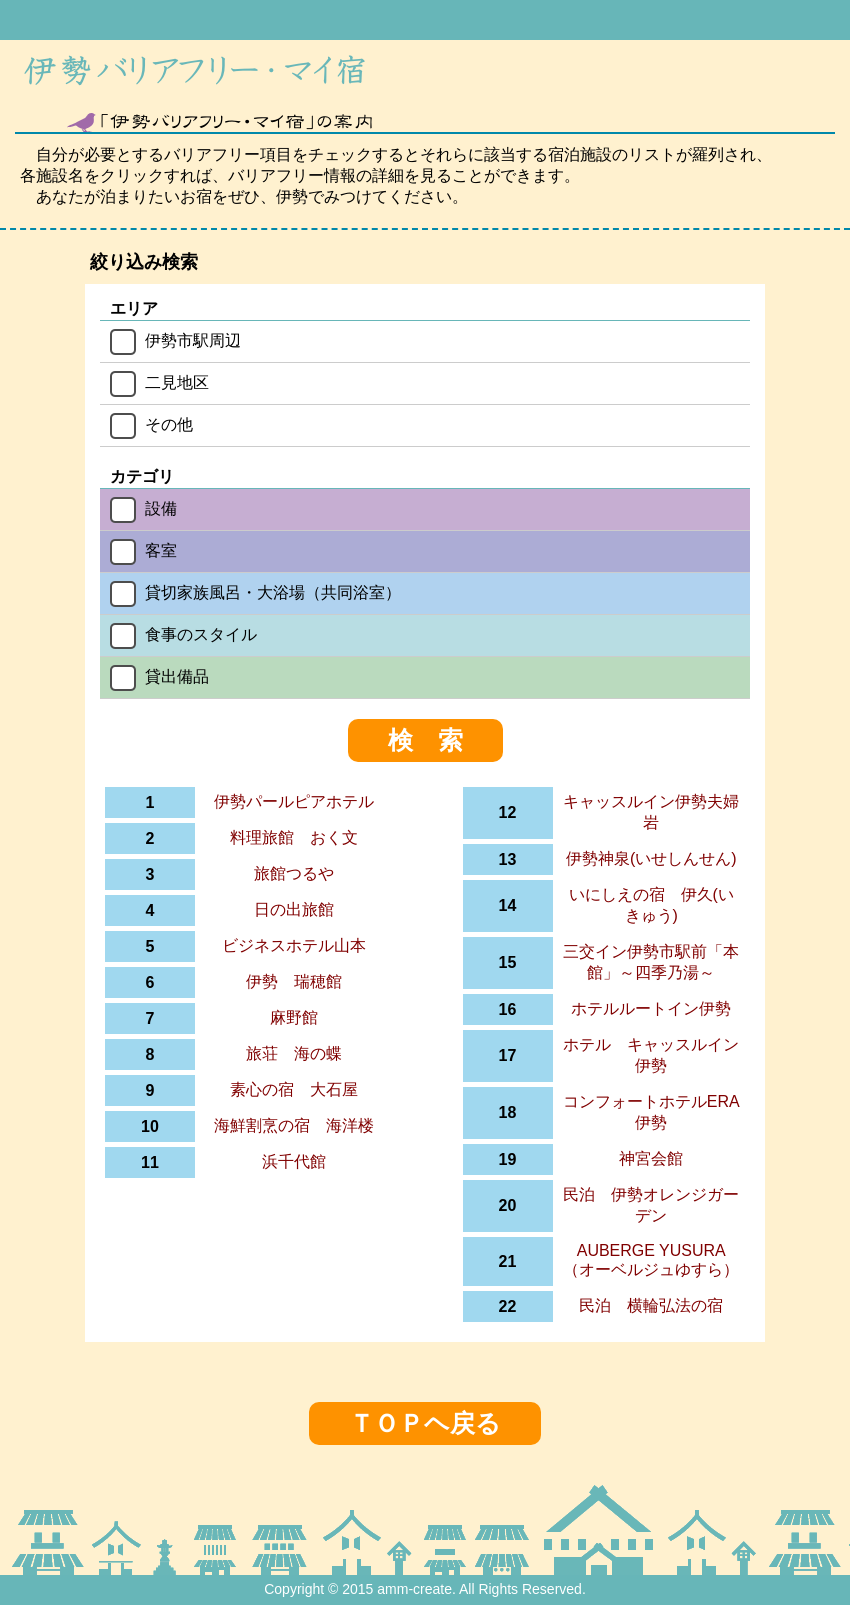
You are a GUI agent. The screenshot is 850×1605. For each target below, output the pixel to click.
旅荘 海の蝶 (294, 1053)
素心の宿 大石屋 (294, 1089)
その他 (169, 424)
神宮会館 (651, 1158)
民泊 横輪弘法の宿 (651, 1305)
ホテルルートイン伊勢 (651, 1008)
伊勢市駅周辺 (193, 340)
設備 (161, 508)
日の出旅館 (294, 909)
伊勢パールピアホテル (294, 801)
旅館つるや (294, 873)
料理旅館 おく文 (294, 837)
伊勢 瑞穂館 (294, 981)
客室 (161, 550)
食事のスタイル (201, 634)
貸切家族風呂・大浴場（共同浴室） (273, 592)
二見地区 (177, 382)
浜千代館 (294, 1161)
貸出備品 (177, 676)
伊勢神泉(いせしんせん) (651, 858)
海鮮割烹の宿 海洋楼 (294, 1125)
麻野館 (294, 1017)
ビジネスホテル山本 (294, 945)
